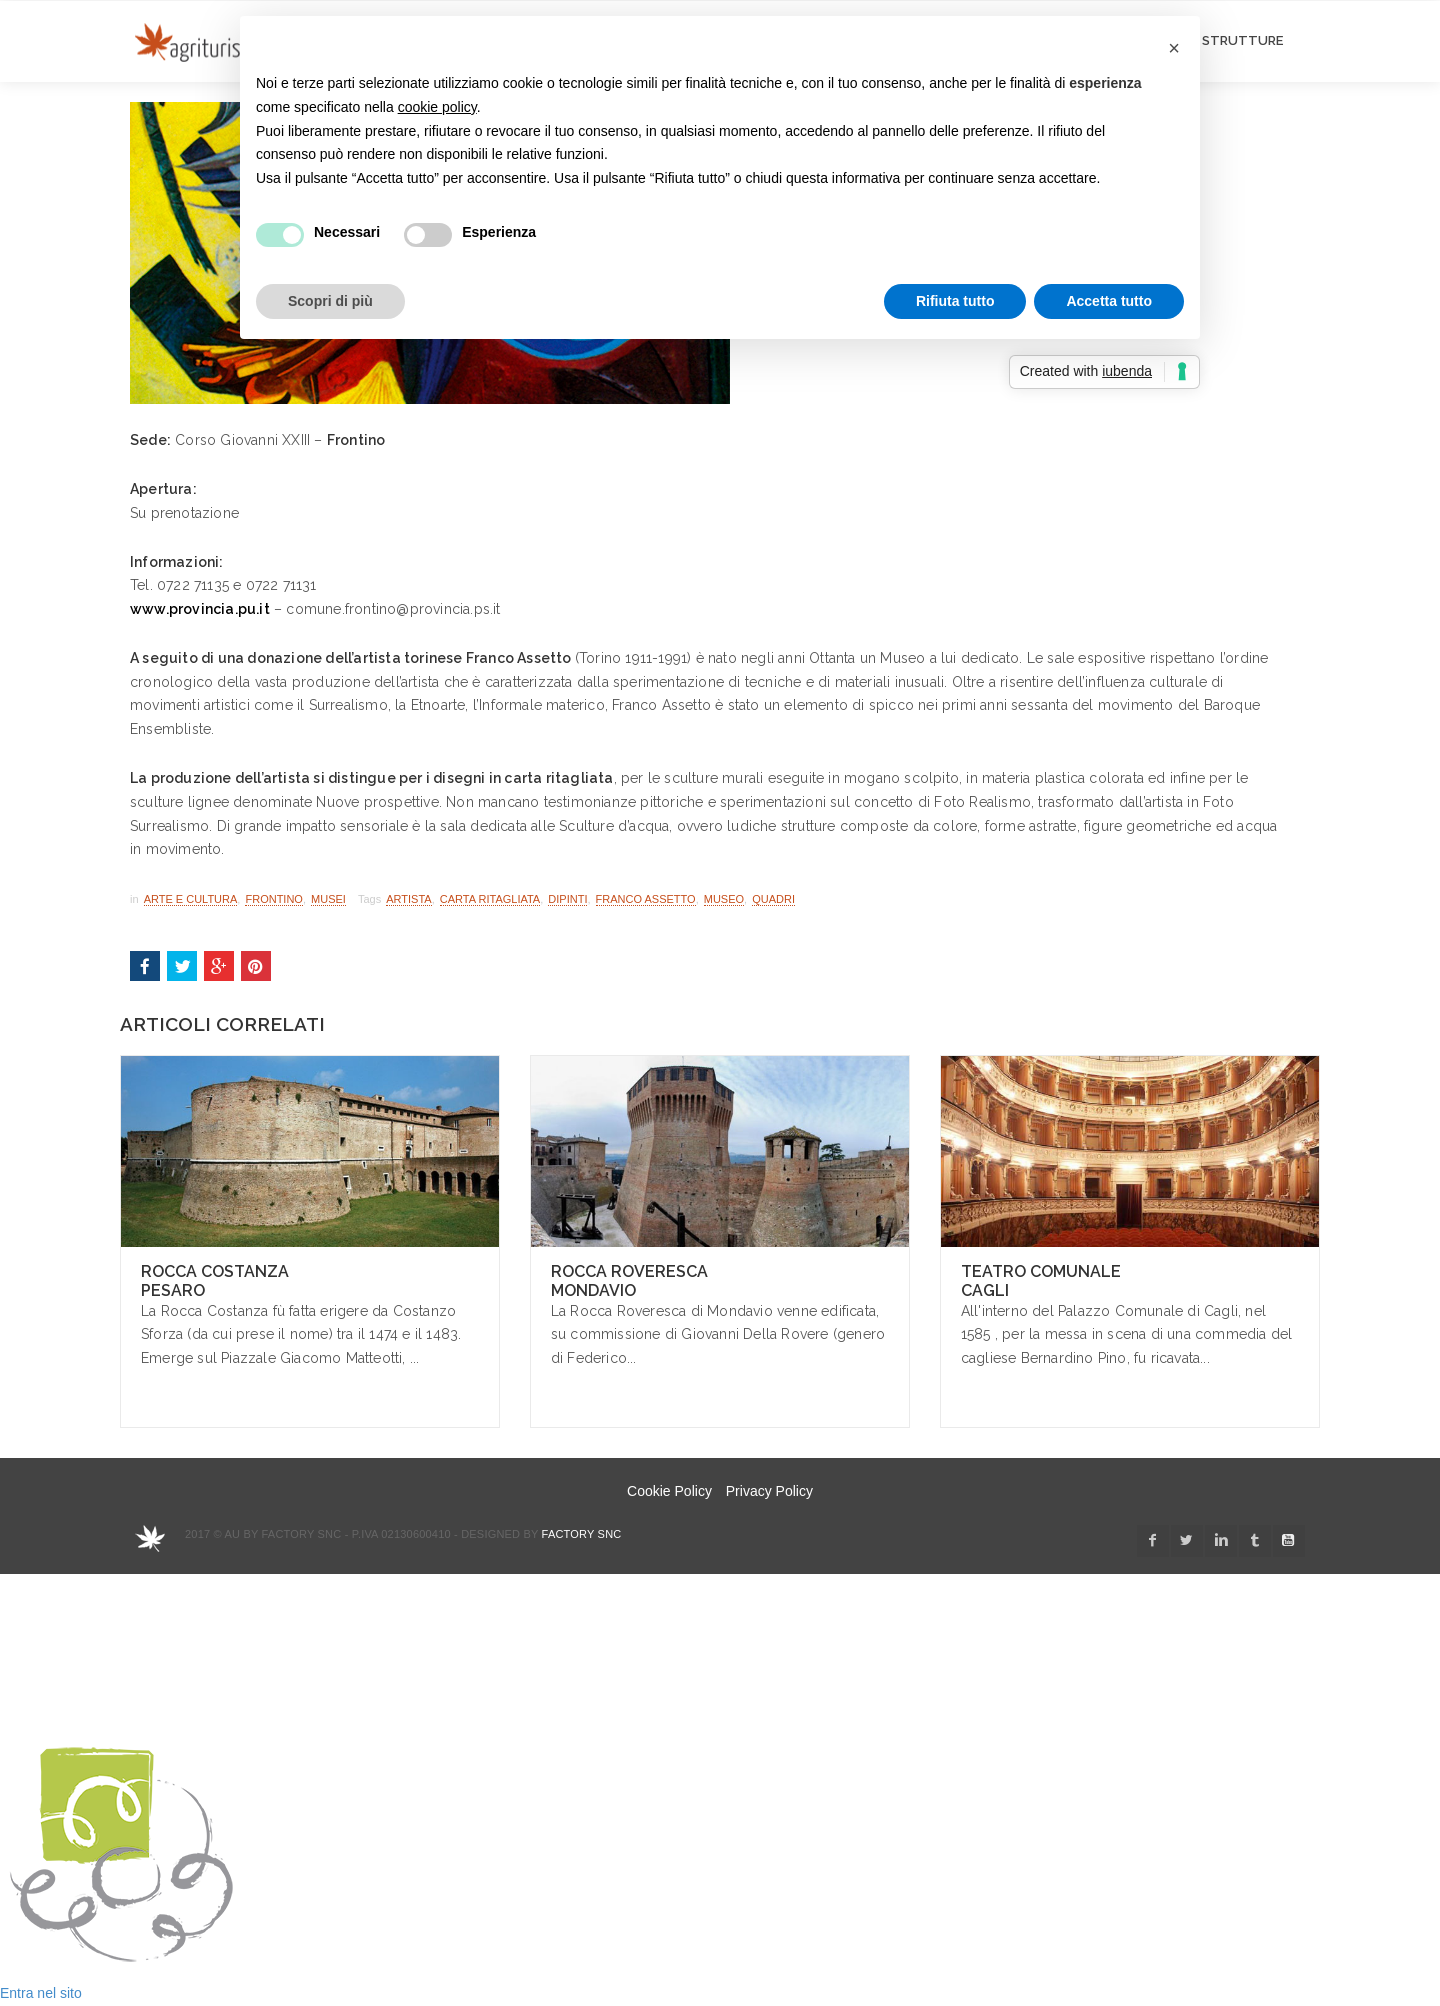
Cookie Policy (669, 1491)
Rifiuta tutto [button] (955, 301)
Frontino (273, 899)
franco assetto (646, 899)
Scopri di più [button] (330, 301)
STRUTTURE (1242, 40)
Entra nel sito (41, 1993)
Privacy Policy (769, 1491)
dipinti (567, 899)
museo (724, 899)
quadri (773, 899)
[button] (1174, 48)
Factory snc (582, 1534)
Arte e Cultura (191, 899)
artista (408, 899)
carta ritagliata (490, 899)
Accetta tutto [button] (1109, 301)
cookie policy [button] (437, 107)
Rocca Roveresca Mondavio (629, 1281)
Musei (328, 899)
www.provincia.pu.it (200, 609)
